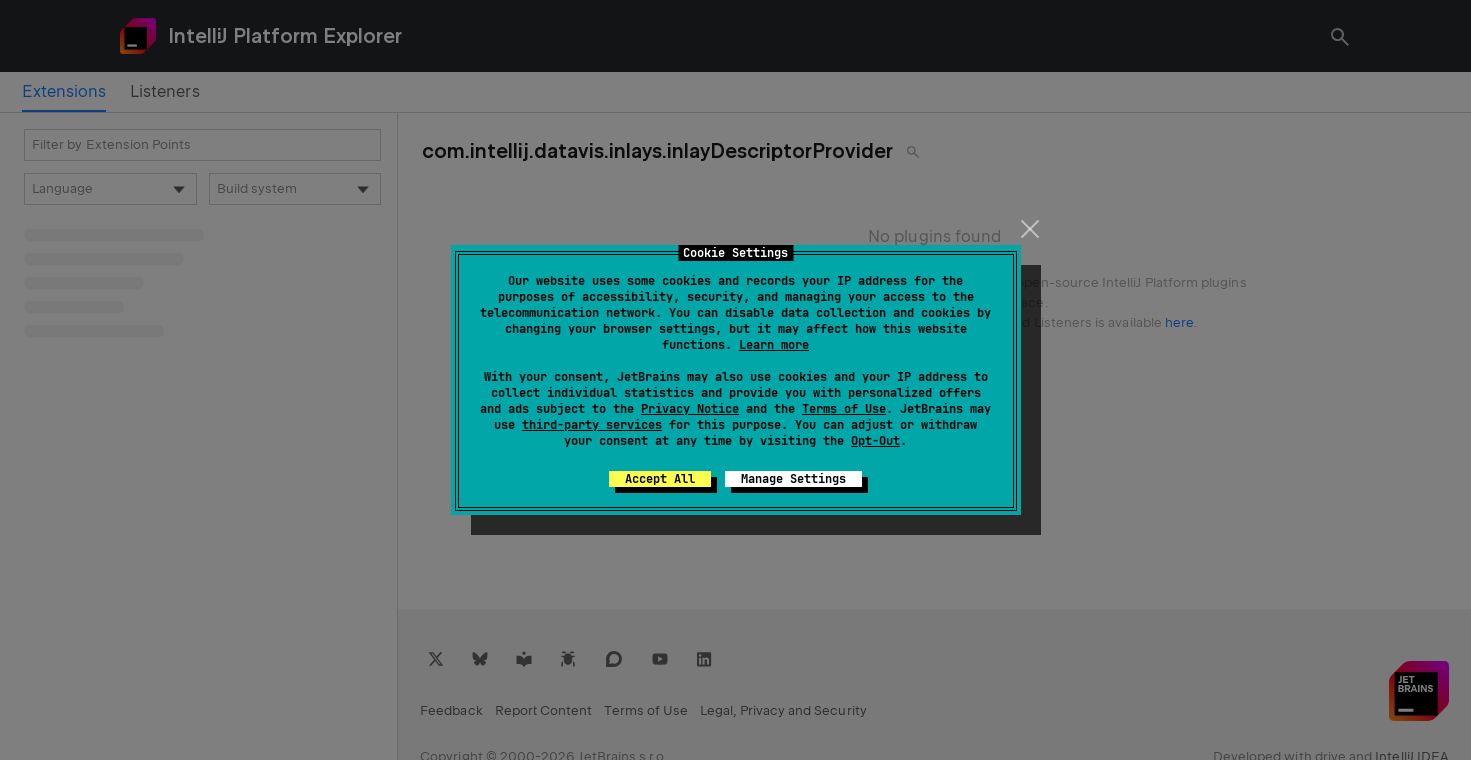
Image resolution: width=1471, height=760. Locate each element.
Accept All (660, 479)
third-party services (592, 425)
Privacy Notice (690, 409)
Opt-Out (875, 441)
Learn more (774, 345)
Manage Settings (793, 479)
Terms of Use (844, 409)
